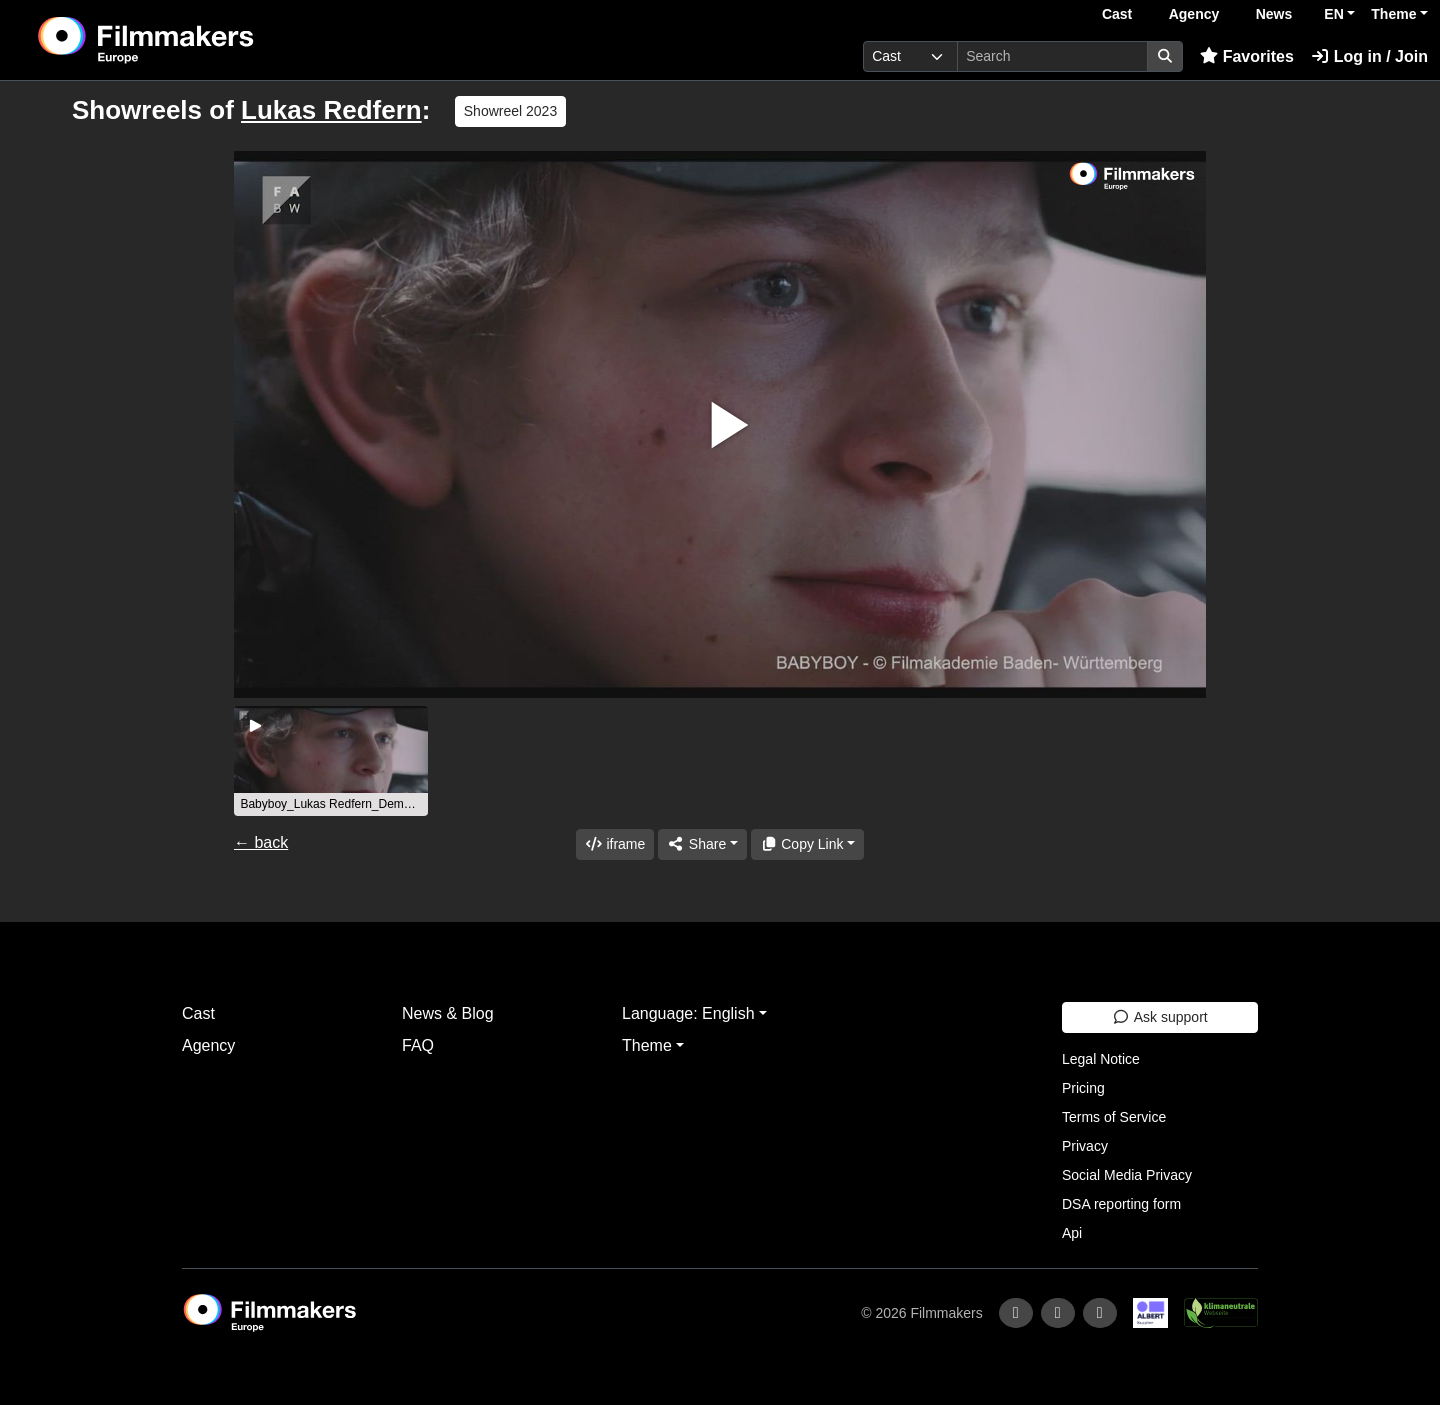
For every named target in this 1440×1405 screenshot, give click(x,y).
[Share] (702, 844)
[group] (331, 761)
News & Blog (448, 1013)
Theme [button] (1393, 14)
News (1274, 14)
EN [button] (1333, 14)
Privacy (1085, 1146)
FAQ (418, 1045)
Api (1072, 1233)
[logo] (195, 40)
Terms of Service (1114, 1117)
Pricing (1083, 1088)
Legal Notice (1101, 1059)
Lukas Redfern (331, 110)
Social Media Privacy (1127, 1175)
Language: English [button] (688, 1013)
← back (261, 842)
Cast (1117, 14)
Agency (1194, 14)
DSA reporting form (1121, 1204)
